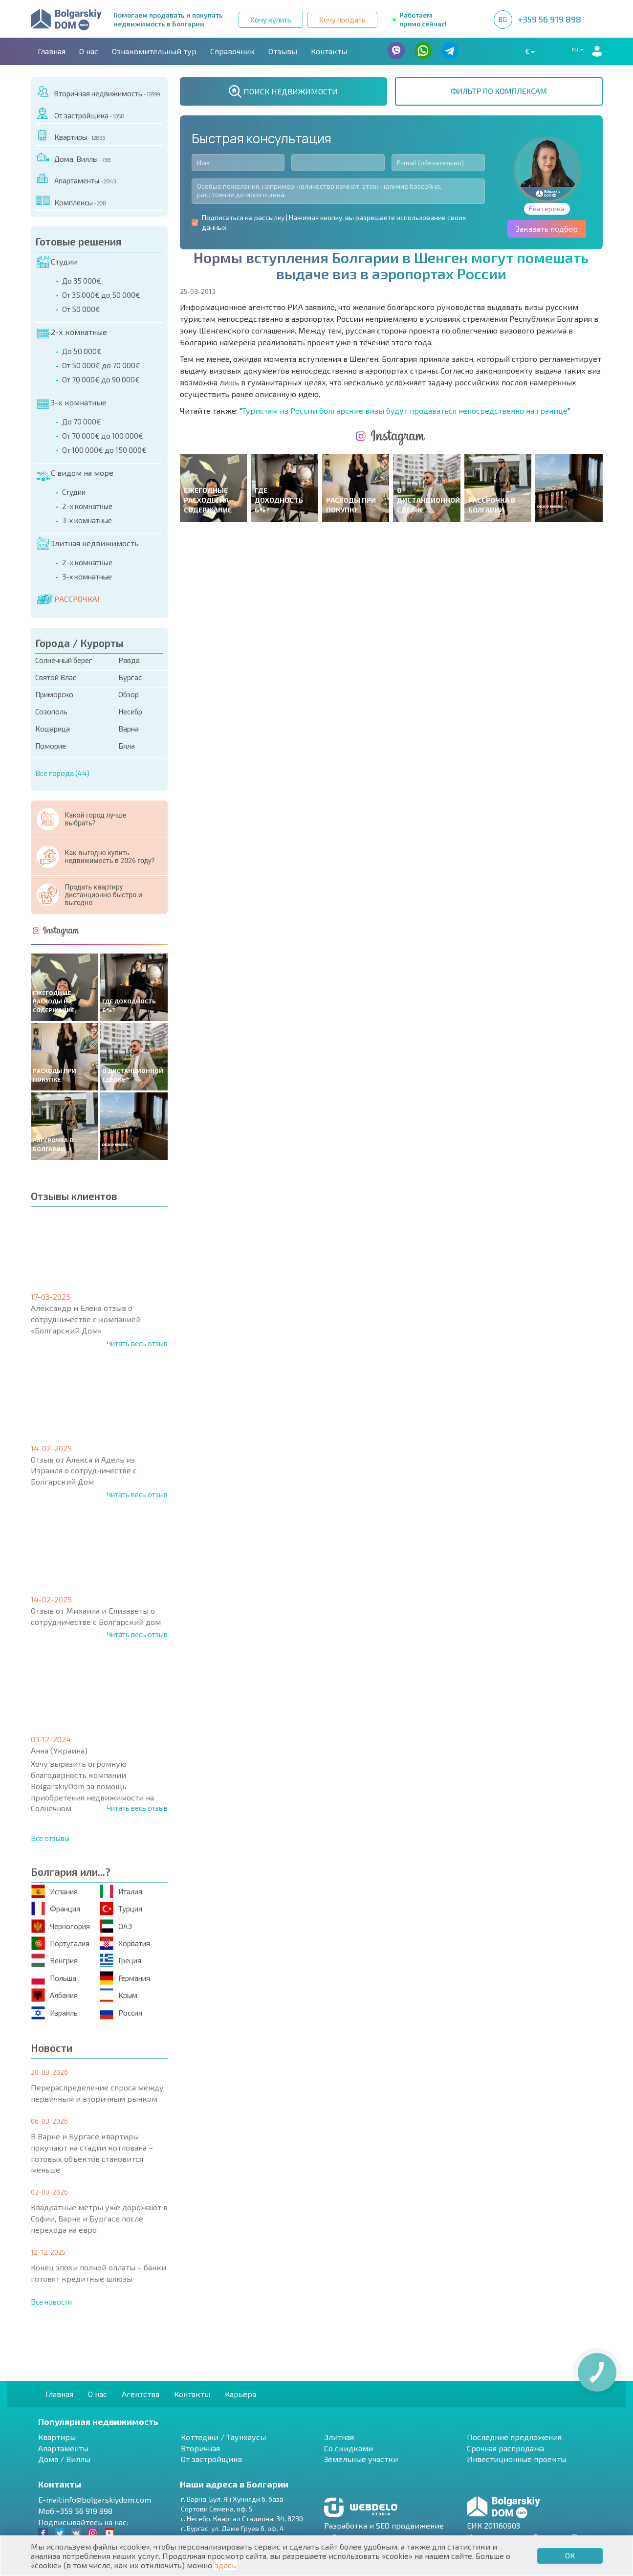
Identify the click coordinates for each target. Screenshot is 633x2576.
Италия (121, 1891)
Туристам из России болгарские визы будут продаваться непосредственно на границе (405, 410)
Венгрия (54, 1960)
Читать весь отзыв (137, 1343)
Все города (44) (62, 773)
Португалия (60, 1943)
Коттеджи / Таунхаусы (223, 2437)
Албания (54, 1995)
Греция (120, 1960)
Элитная (339, 2437)
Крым (118, 1995)
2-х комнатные (72, 332)
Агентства (140, 2393)
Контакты (329, 51)
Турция (121, 1908)
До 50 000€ (82, 351)
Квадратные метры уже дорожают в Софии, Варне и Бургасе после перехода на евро (99, 2218)
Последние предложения (514, 2437)
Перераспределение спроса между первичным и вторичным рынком (97, 2093)
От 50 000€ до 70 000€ (101, 365)
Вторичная (200, 2448)
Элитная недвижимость (88, 543)
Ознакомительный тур (154, 51)
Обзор (128, 694)
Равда (129, 660)
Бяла (126, 745)
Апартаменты (76, 179)
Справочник (232, 51)
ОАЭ (116, 1925)
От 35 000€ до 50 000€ (101, 294)
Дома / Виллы (64, 2459)
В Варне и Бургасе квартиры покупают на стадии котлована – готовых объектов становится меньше (92, 2153)
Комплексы (71, 201)
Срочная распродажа (505, 2448)
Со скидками (348, 2448)
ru (567, 51)
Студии (57, 261)
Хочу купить (270, 19)
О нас (88, 51)
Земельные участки (361, 2459)
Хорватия (125, 1943)
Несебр (130, 711)
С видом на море (74, 473)
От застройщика (80, 114)
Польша (53, 1977)
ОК (570, 2555)
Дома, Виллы (73, 157)
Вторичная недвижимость (98, 92)
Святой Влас (55, 677)
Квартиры (70, 135)
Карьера (240, 2393)
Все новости (51, 2301)
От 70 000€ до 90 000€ (101, 379)
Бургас (130, 677)
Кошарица (52, 728)
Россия (121, 2012)
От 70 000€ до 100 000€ (102, 435)
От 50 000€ (81, 309)
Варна (128, 728)
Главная (51, 51)
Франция (55, 1908)
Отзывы (282, 51)
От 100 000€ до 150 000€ (104, 449)
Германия (125, 1977)
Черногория (60, 1925)
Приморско (54, 694)
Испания (54, 1891)
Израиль (54, 2012)
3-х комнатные (72, 402)
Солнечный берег (63, 660)
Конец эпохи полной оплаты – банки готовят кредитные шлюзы (98, 2273)
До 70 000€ (81, 421)
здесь (225, 2565)
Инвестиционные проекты (517, 2459)
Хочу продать (342, 19)
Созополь (51, 711)
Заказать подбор (547, 228)
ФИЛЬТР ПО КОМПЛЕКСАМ (499, 90)
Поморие (50, 745)
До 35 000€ (81, 280)
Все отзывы (50, 1838)
